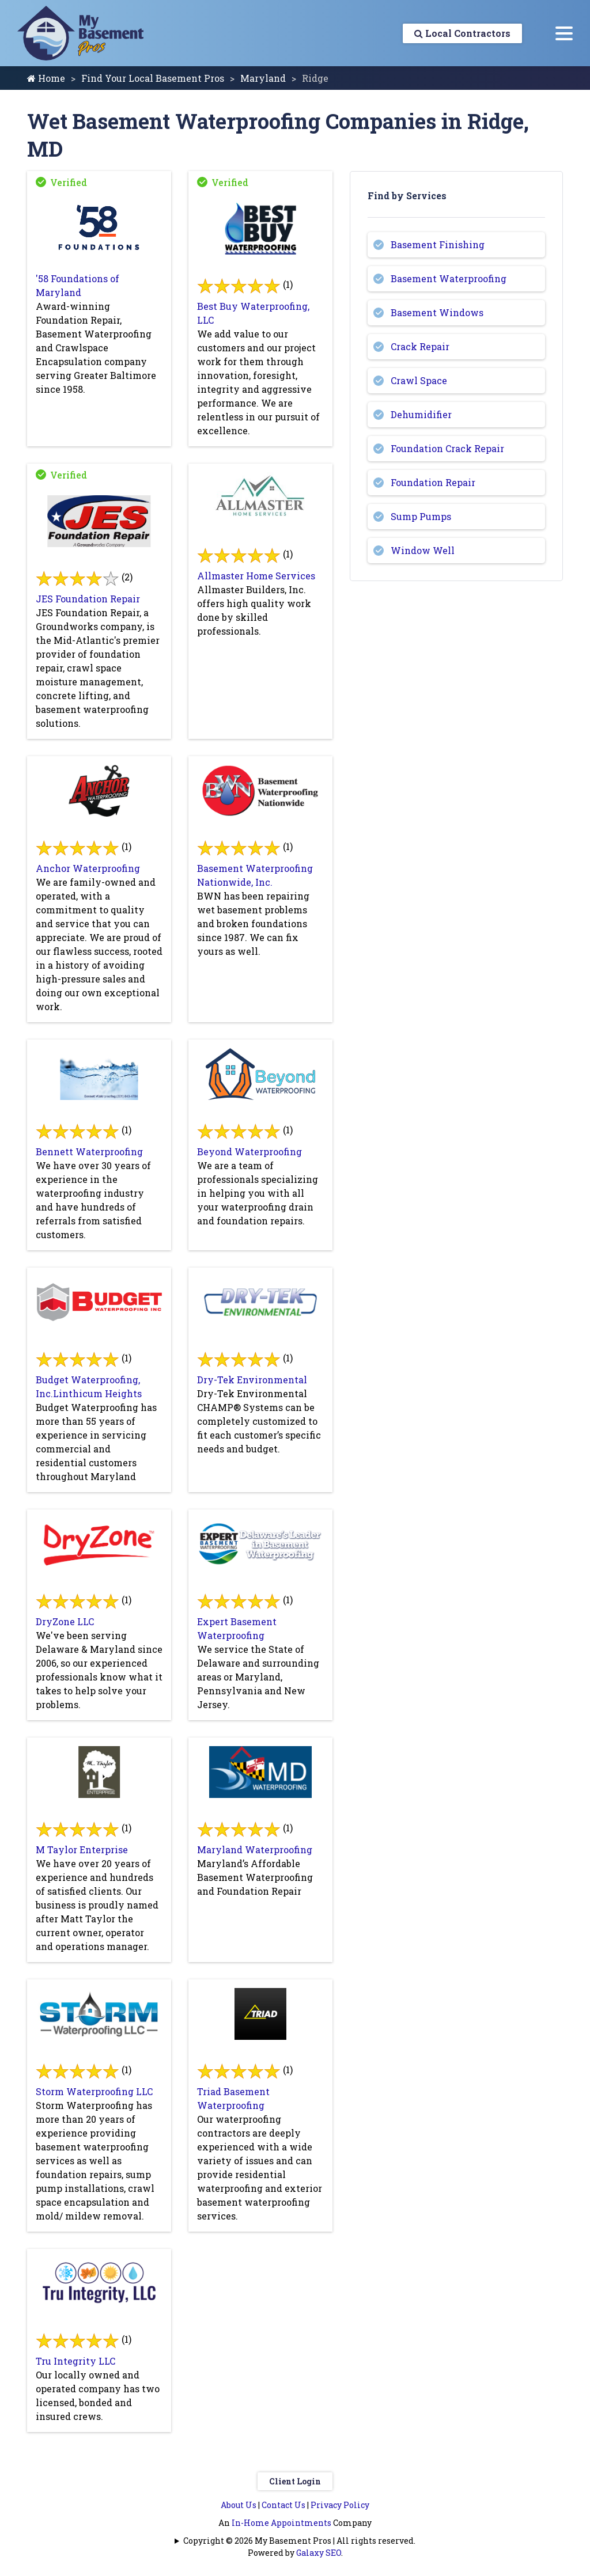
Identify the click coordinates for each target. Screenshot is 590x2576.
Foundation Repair (433, 482)
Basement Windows (437, 312)
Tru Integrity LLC (75, 2361)
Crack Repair (420, 346)
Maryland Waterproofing (254, 1849)
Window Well (423, 550)
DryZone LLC (65, 1621)
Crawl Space (419, 380)
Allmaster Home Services (256, 576)
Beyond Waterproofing (249, 1151)
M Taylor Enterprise (82, 1849)
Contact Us (283, 2504)
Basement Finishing (438, 244)
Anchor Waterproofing (88, 868)
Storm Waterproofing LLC (94, 2091)
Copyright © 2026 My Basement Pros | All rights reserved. (299, 2540)
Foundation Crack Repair (447, 448)
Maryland (263, 78)
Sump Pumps (421, 516)
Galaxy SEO (318, 2552)
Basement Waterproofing (448, 278)
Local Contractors (462, 33)
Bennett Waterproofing (89, 1151)
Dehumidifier (421, 414)
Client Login (295, 2481)
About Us (238, 2504)
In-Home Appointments (281, 2522)
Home (46, 78)
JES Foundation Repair (88, 599)
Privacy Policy (340, 2504)
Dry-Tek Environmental (252, 1380)
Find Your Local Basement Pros (152, 78)
